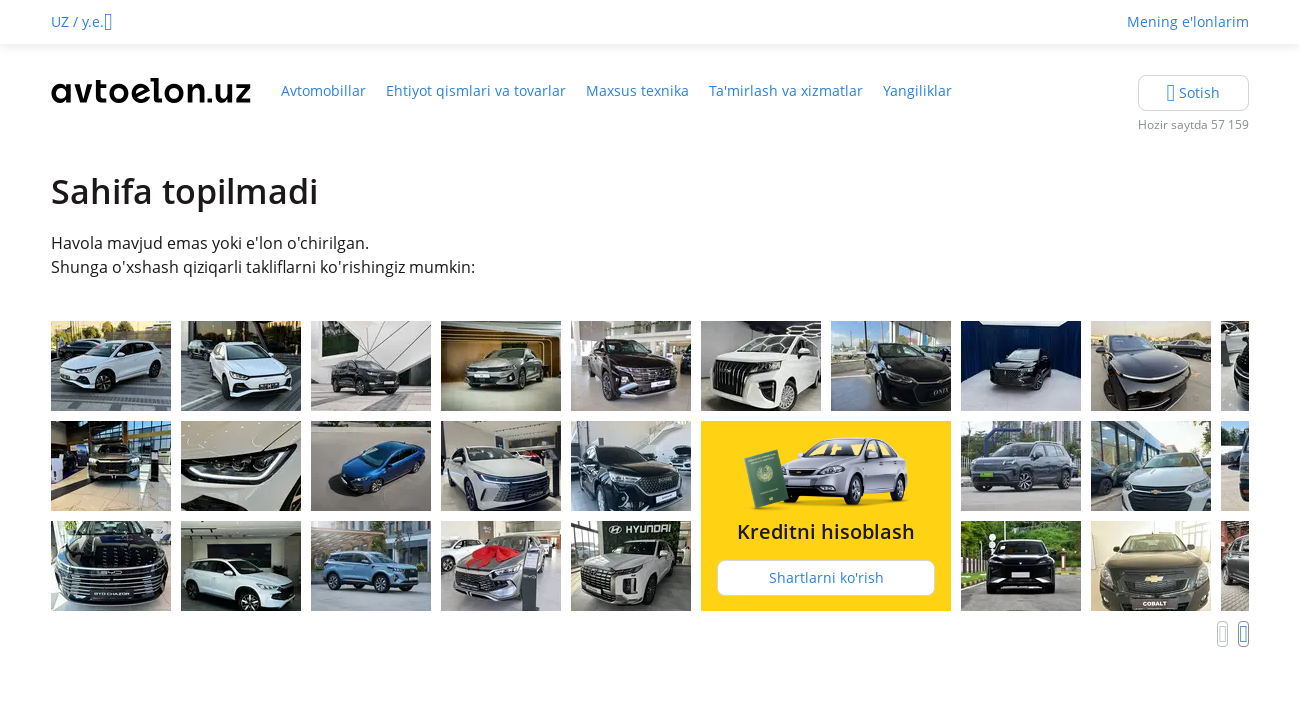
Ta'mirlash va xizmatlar (786, 90)
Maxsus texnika (637, 90)
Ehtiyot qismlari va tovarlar (476, 90)
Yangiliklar (917, 90)
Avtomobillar (323, 90)
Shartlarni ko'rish (826, 577)
